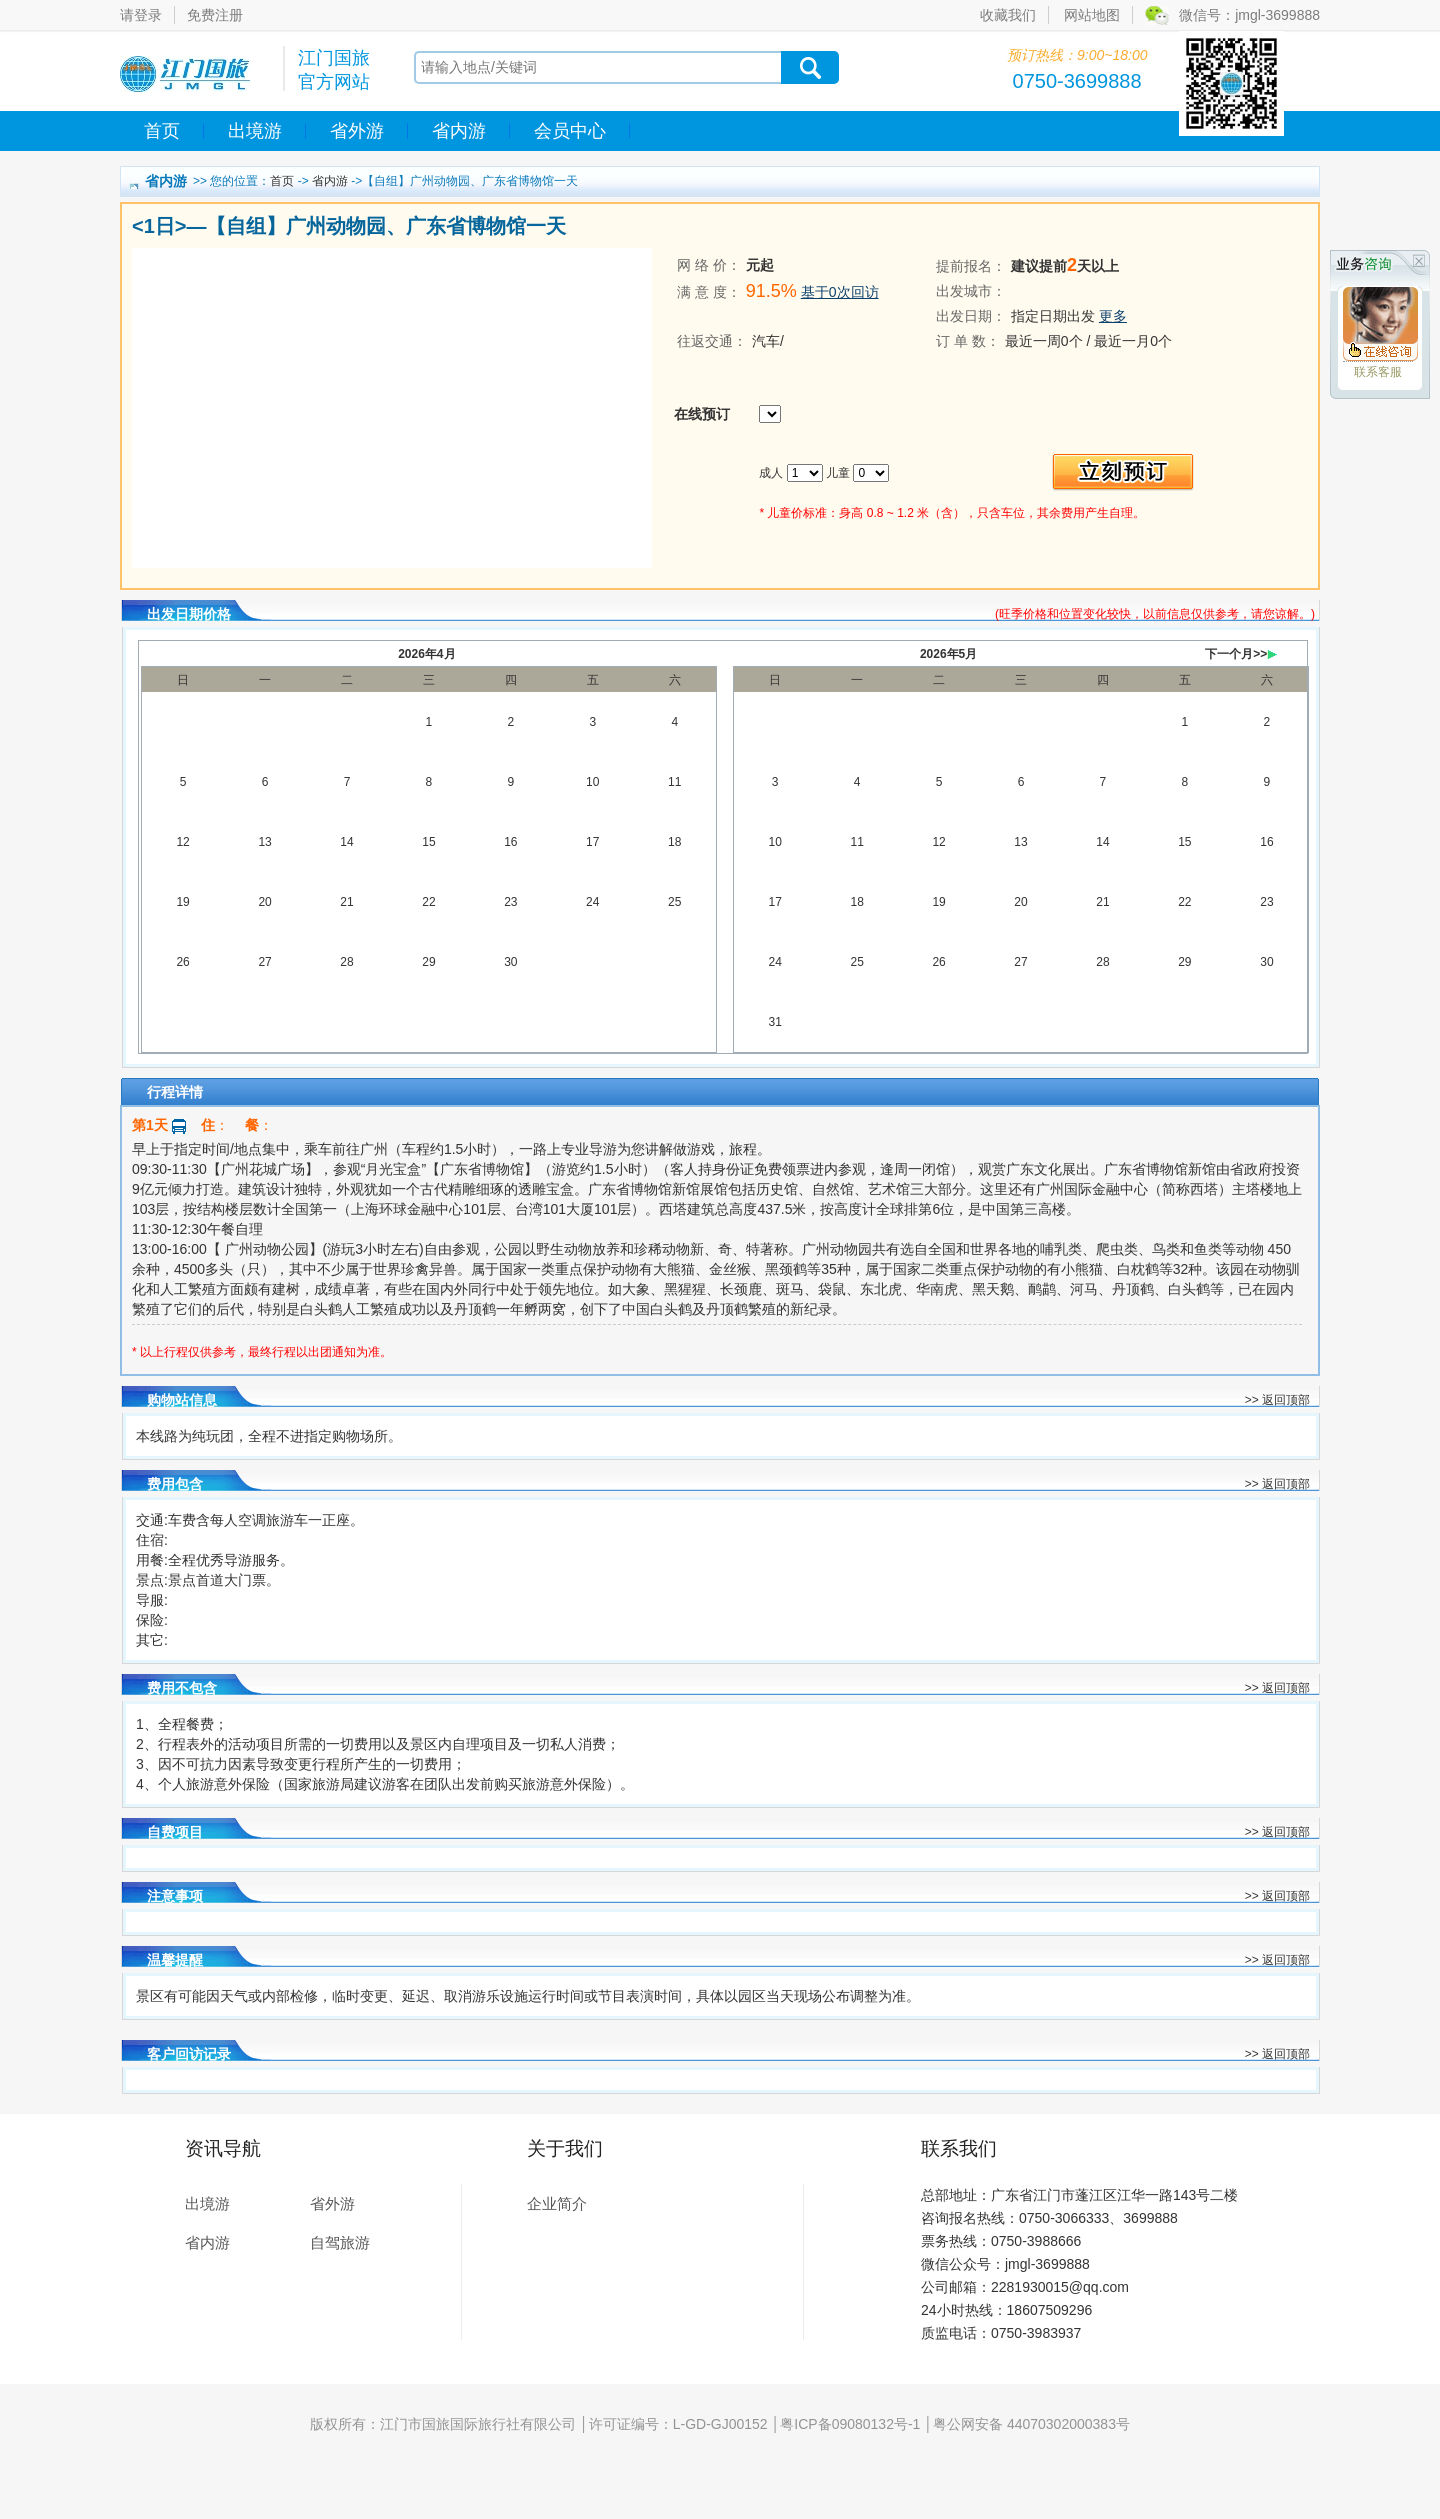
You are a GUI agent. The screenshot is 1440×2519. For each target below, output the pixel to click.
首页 (162, 131)
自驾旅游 (340, 2242)
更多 (1113, 316)
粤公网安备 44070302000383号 (1031, 2424)
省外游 (357, 131)
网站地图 (1092, 15)
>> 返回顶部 (1277, 1400)
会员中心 (570, 131)
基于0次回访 (840, 292)
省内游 (459, 131)
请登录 (141, 15)
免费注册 (215, 15)
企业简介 (557, 2203)
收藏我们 (1008, 15)
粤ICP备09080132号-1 (850, 2424)
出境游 (255, 131)
